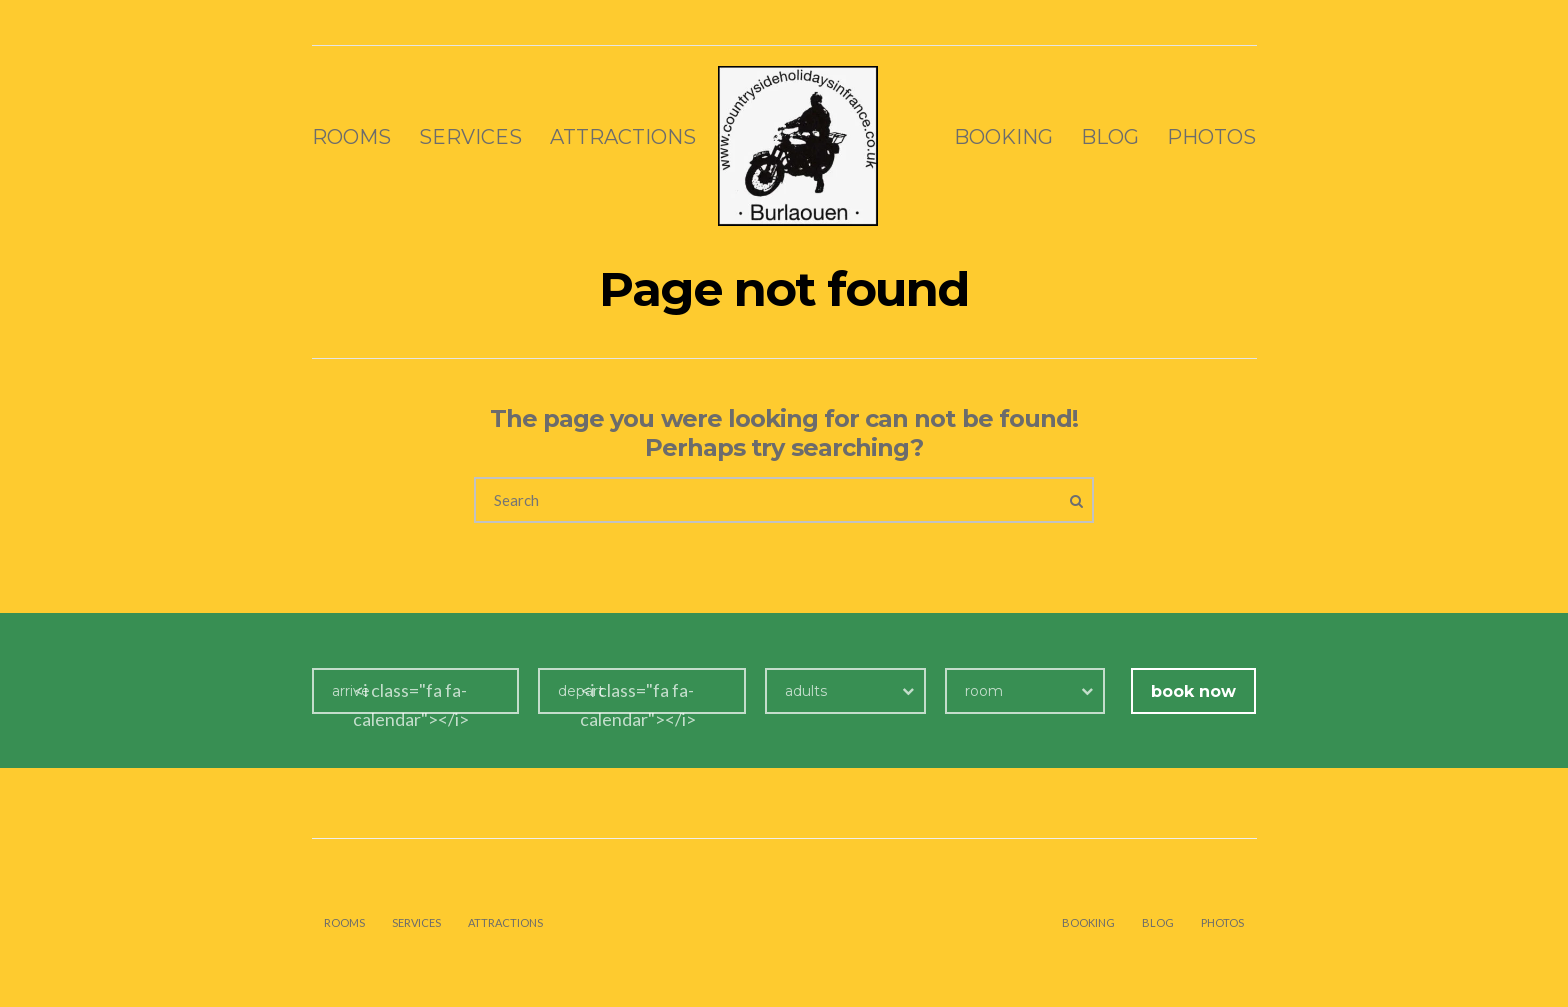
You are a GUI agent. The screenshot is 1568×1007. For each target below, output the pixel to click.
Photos (1211, 137)
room (984, 691)
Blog (1110, 137)
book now (1193, 691)
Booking (1003, 137)
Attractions (623, 137)
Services (470, 137)
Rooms (351, 137)
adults (806, 691)
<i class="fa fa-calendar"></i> (411, 704)
